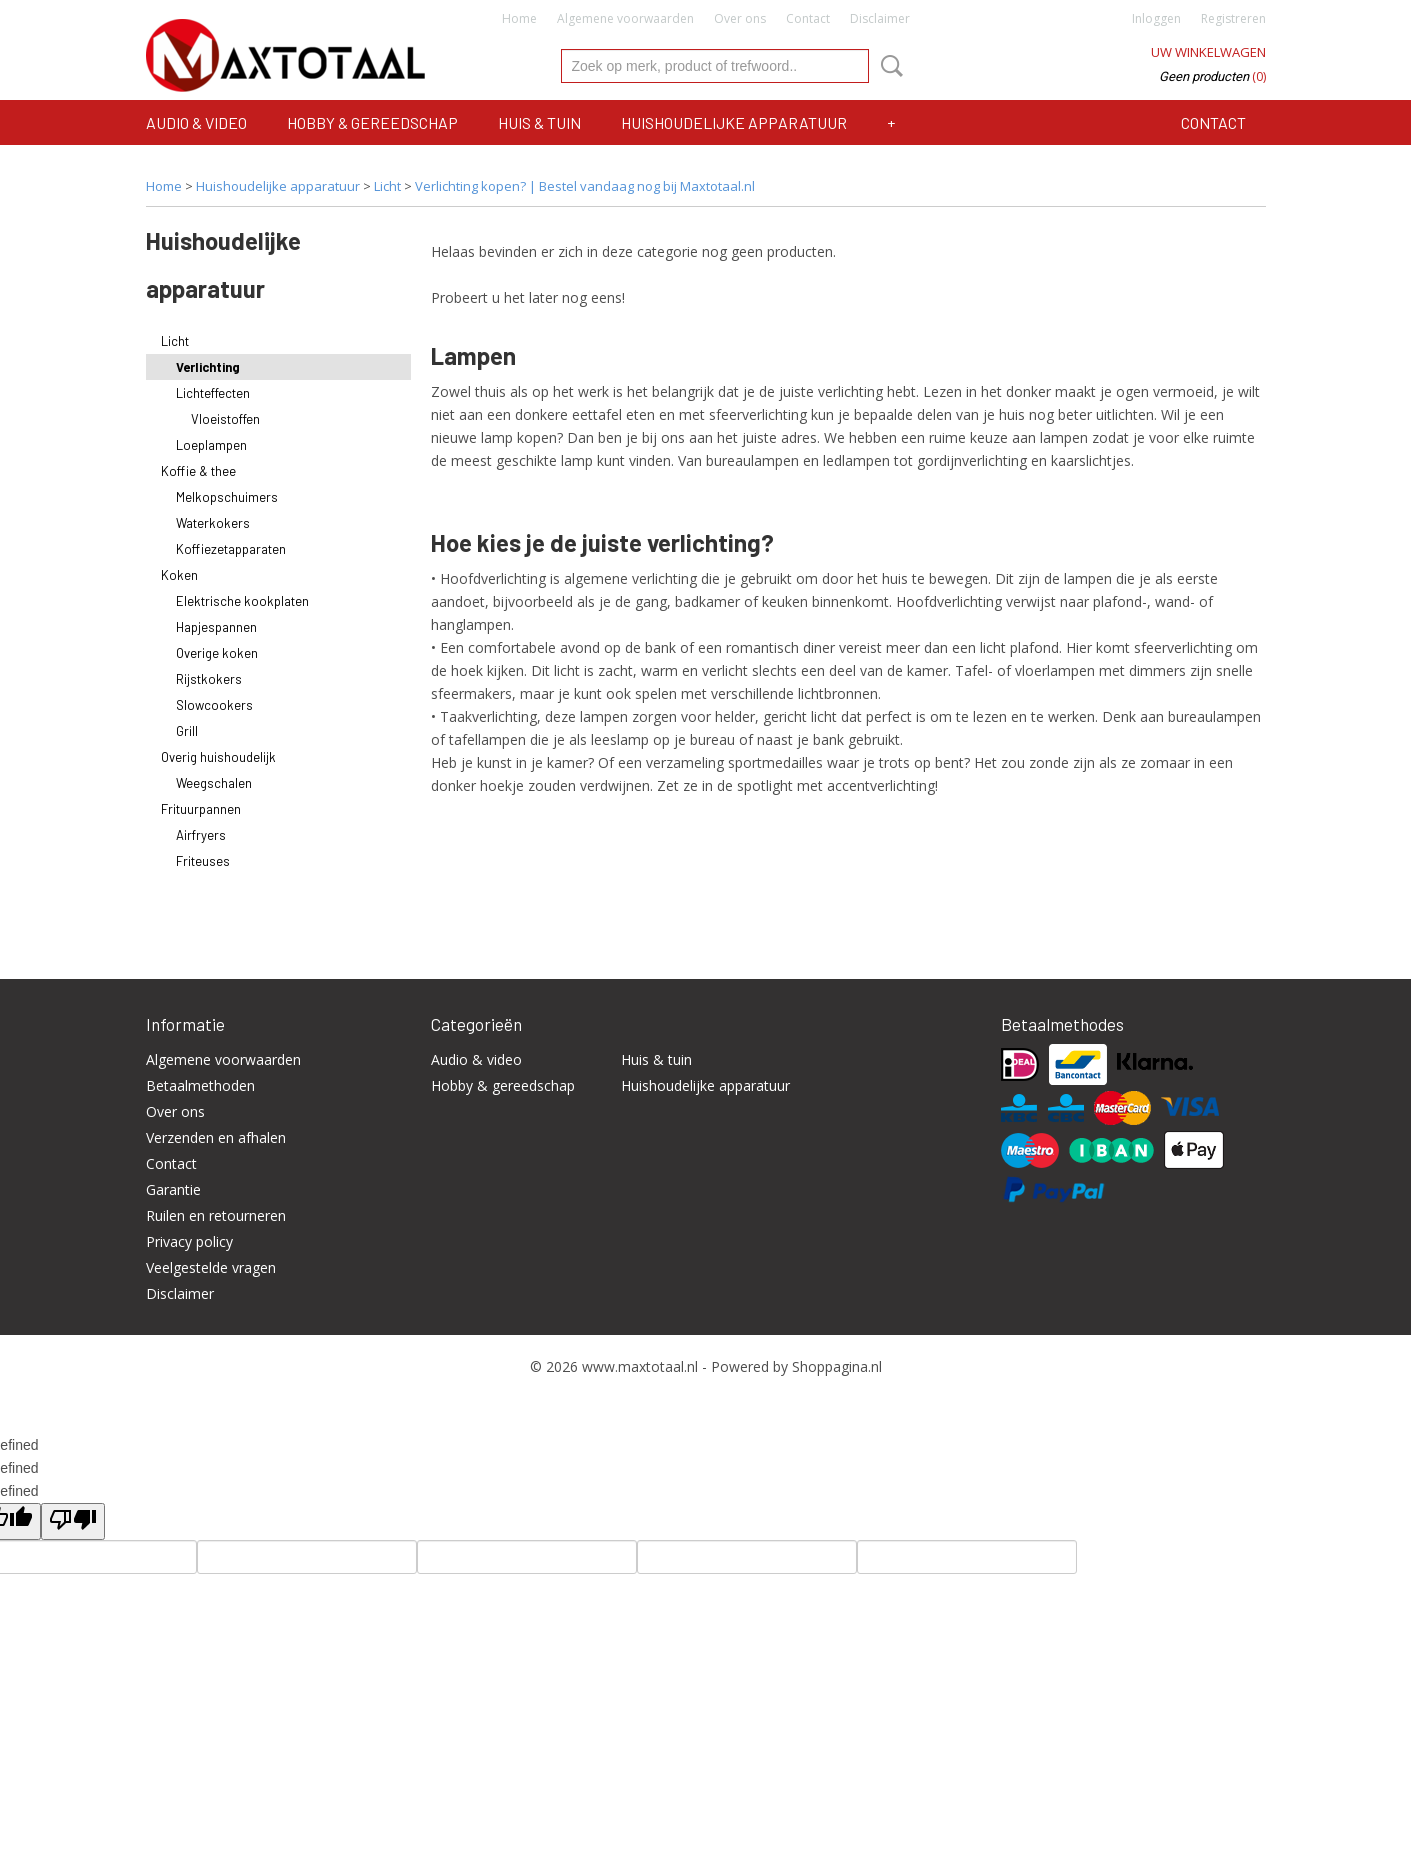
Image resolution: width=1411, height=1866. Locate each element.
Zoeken (888, 66)
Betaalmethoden (200, 1085)
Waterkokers (213, 523)
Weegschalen (214, 783)
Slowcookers (214, 705)
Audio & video (196, 122)
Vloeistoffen (225, 419)
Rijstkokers (209, 679)
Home (519, 18)
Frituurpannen (201, 809)
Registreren (1233, 18)
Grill (187, 731)
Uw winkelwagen (1208, 52)
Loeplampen (211, 445)
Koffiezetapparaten (231, 549)
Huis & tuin (539, 122)
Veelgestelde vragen (211, 1267)
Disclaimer (880, 18)
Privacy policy (189, 1241)
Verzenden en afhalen (216, 1137)
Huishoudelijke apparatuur (734, 122)
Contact (808, 18)
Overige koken (217, 653)
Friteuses (203, 861)
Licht (387, 186)
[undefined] (73, 1521)
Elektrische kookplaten (242, 601)
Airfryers (201, 835)
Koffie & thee (198, 471)
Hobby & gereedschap (372, 122)
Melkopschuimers (227, 497)
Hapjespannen (216, 627)
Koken (179, 575)
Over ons (740, 18)
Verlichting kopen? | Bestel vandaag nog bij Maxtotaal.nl (585, 186)
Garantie (173, 1189)
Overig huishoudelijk (218, 757)
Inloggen (1156, 18)
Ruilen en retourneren (216, 1215)
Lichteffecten (213, 393)
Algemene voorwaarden (625, 18)
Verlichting (208, 367)
